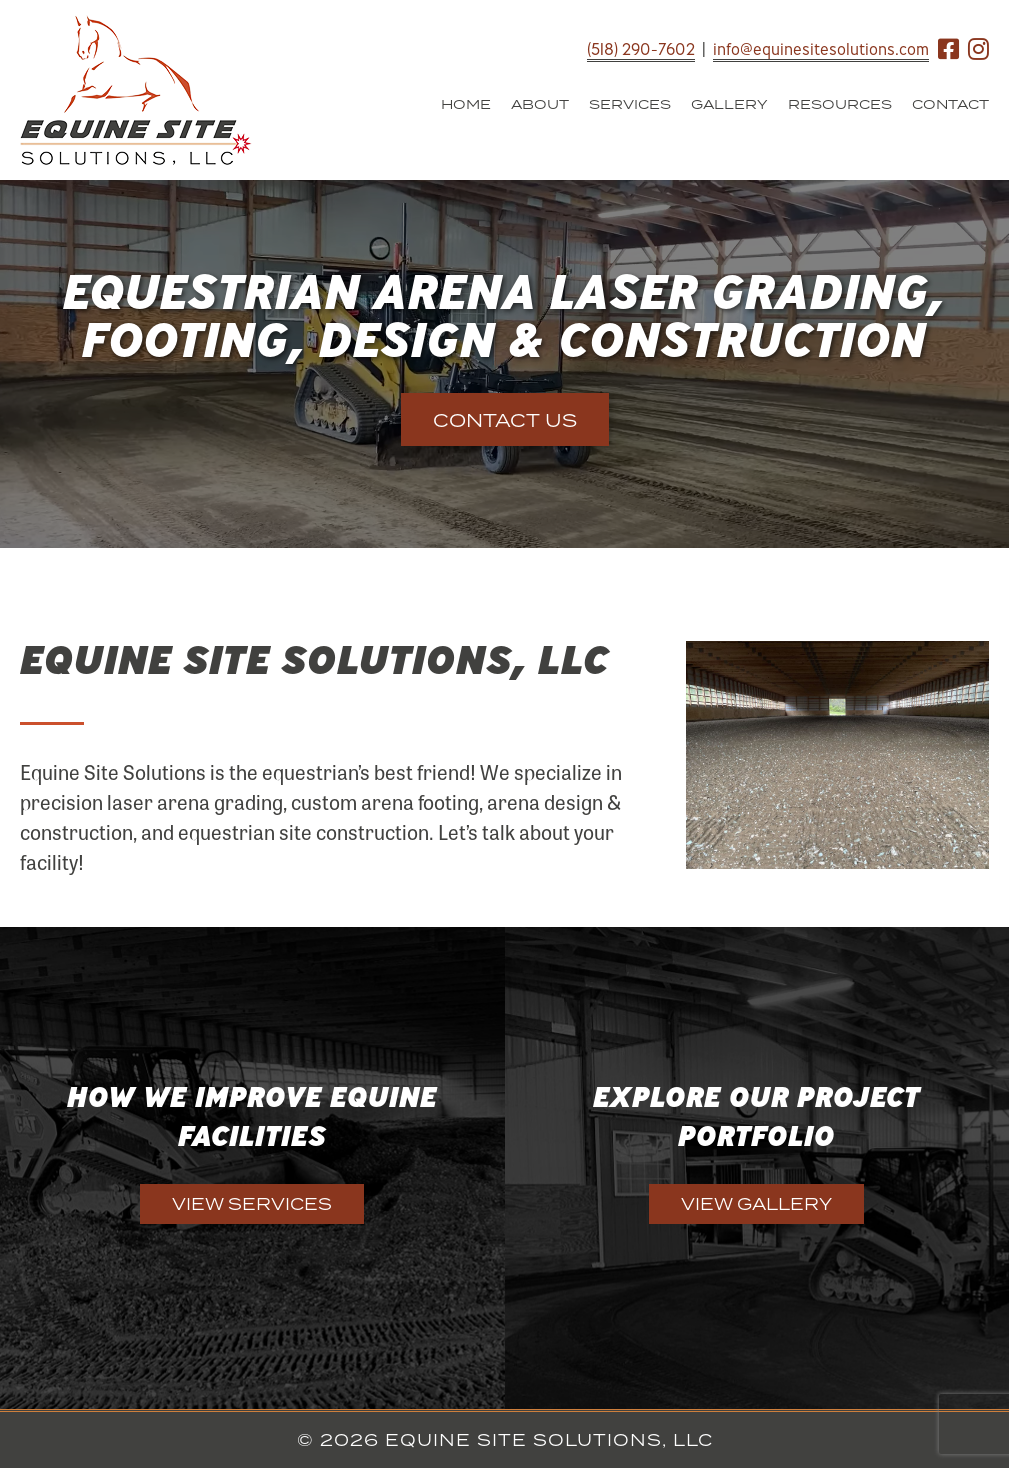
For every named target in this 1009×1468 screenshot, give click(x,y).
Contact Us (505, 420)
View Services (252, 1204)
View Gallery (756, 1204)
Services (630, 104)
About (540, 104)
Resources (840, 104)
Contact (950, 104)
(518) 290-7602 (641, 49)
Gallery (729, 104)
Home (466, 104)
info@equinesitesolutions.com (821, 49)
